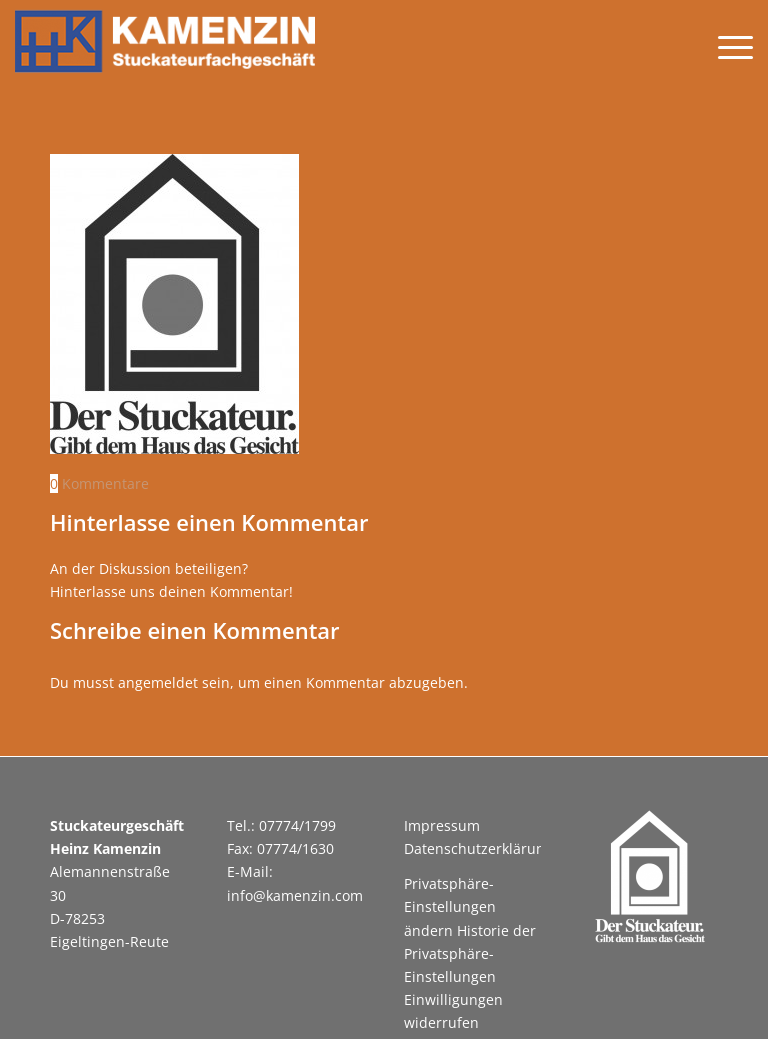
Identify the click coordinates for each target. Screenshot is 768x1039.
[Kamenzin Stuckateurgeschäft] (165, 46)
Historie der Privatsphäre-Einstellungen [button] (470, 953)
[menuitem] (725, 46)
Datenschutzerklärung (478, 848)
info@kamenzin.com (295, 895)
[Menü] (725, 46)
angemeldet (158, 682)
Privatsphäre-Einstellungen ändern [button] (450, 906)
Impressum (442, 825)
